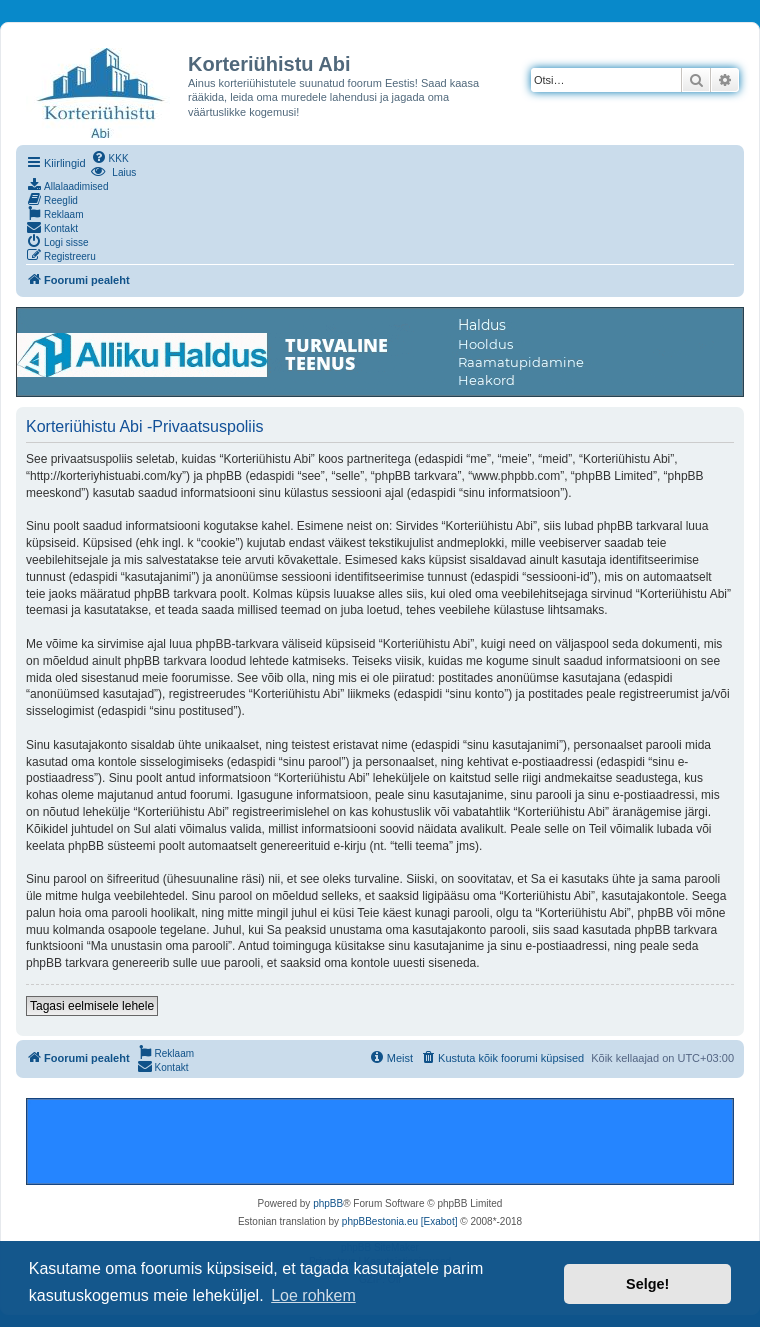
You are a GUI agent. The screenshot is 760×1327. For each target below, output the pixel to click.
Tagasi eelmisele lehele (92, 1006)
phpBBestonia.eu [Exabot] (400, 1221)
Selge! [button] (647, 1284)
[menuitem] (110, 157)
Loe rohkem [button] (313, 1295)
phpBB (328, 1203)
